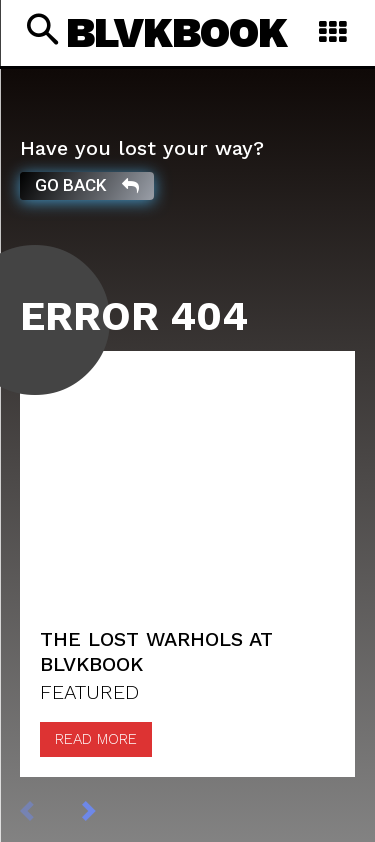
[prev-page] (47, 809)
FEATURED (89, 692)
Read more (96, 739)
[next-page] (109, 809)
